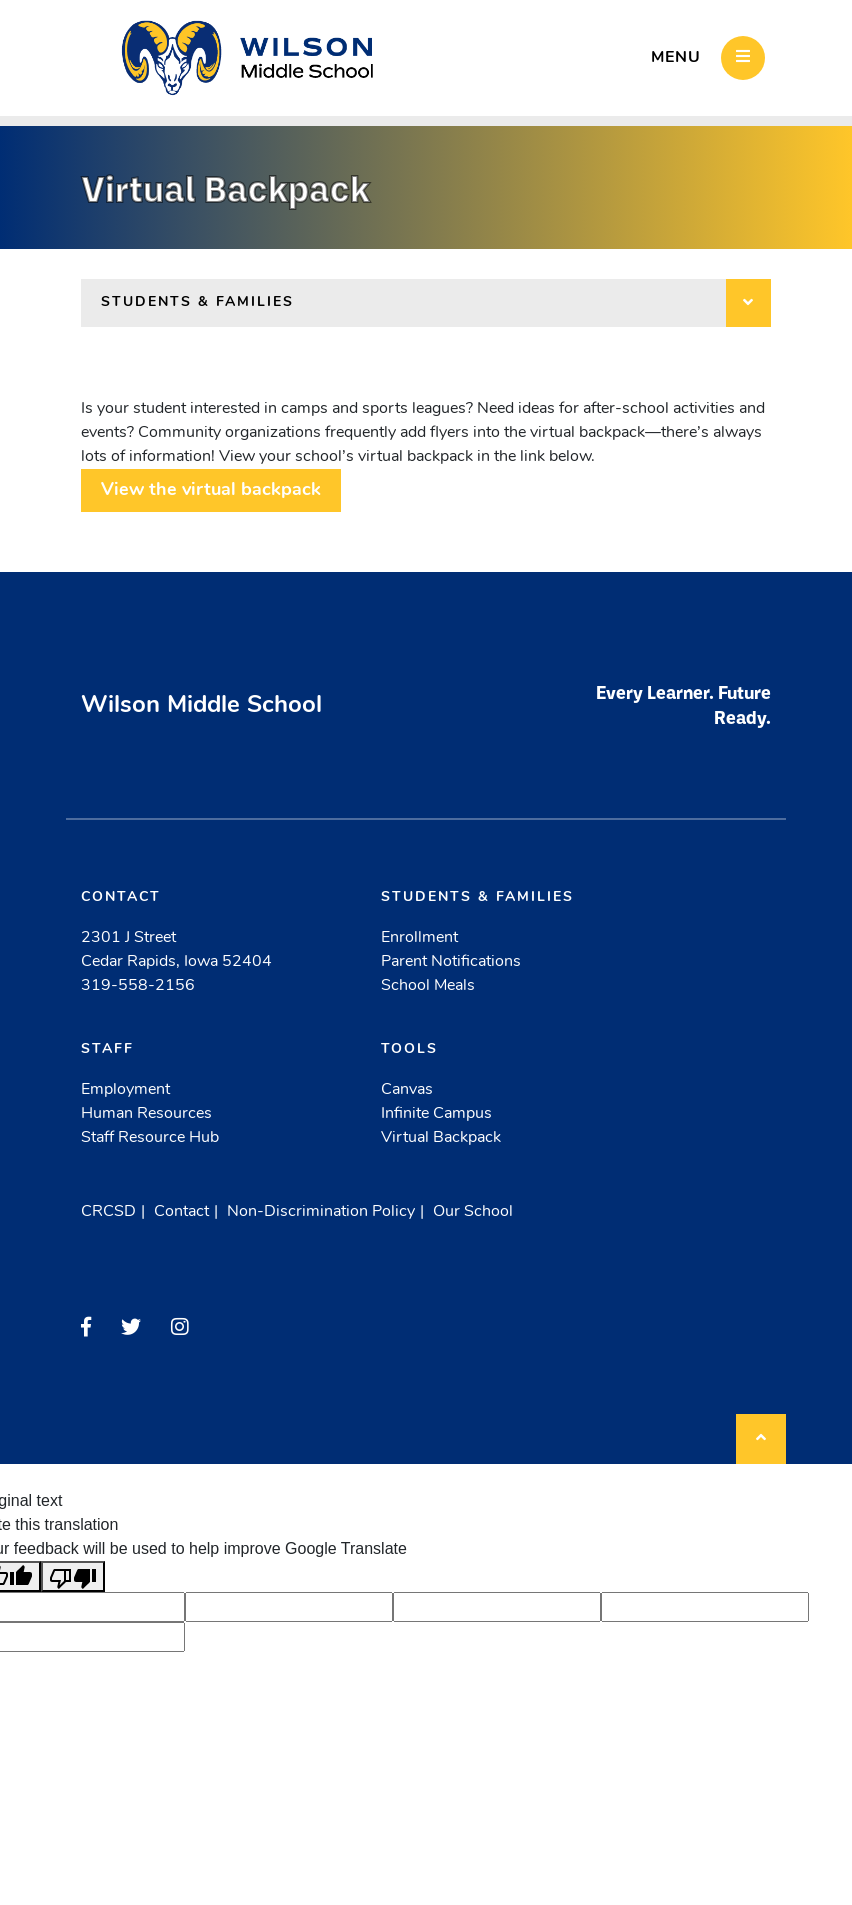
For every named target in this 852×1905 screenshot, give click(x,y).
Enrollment (419, 938)
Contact (181, 1212)
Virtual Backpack (441, 1138)
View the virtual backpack (211, 490)
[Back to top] (761, 1439)
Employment (125, 1090)
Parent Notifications (451, 962)
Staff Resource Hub (150, 1138)
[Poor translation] (73, 1576)
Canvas (407, 1090)
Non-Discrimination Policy (321, 1212)
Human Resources (146, 1114)
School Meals (428, 986)
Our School (473, 1212)
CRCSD (108, 1212)
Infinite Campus (436, 1114)
